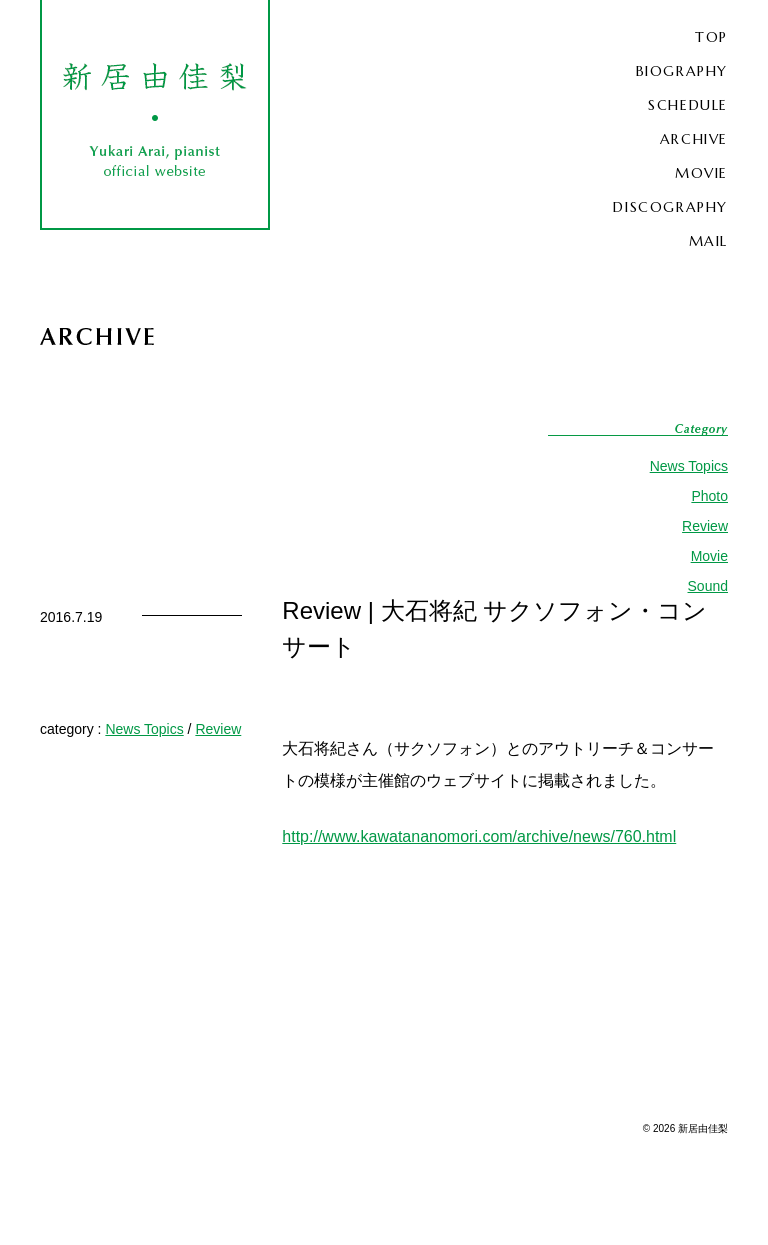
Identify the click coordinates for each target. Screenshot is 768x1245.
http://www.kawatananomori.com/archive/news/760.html (479, 836)
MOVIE (701, 173)
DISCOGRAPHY (670, 207)
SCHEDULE (688, 105)
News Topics (689, 466)
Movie (709, 556)
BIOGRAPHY (682, 71)
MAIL (708, 241)
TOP (711, 37)
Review (705, 526)
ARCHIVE (694, 139)
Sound (708, 586)
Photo (709, 496)
